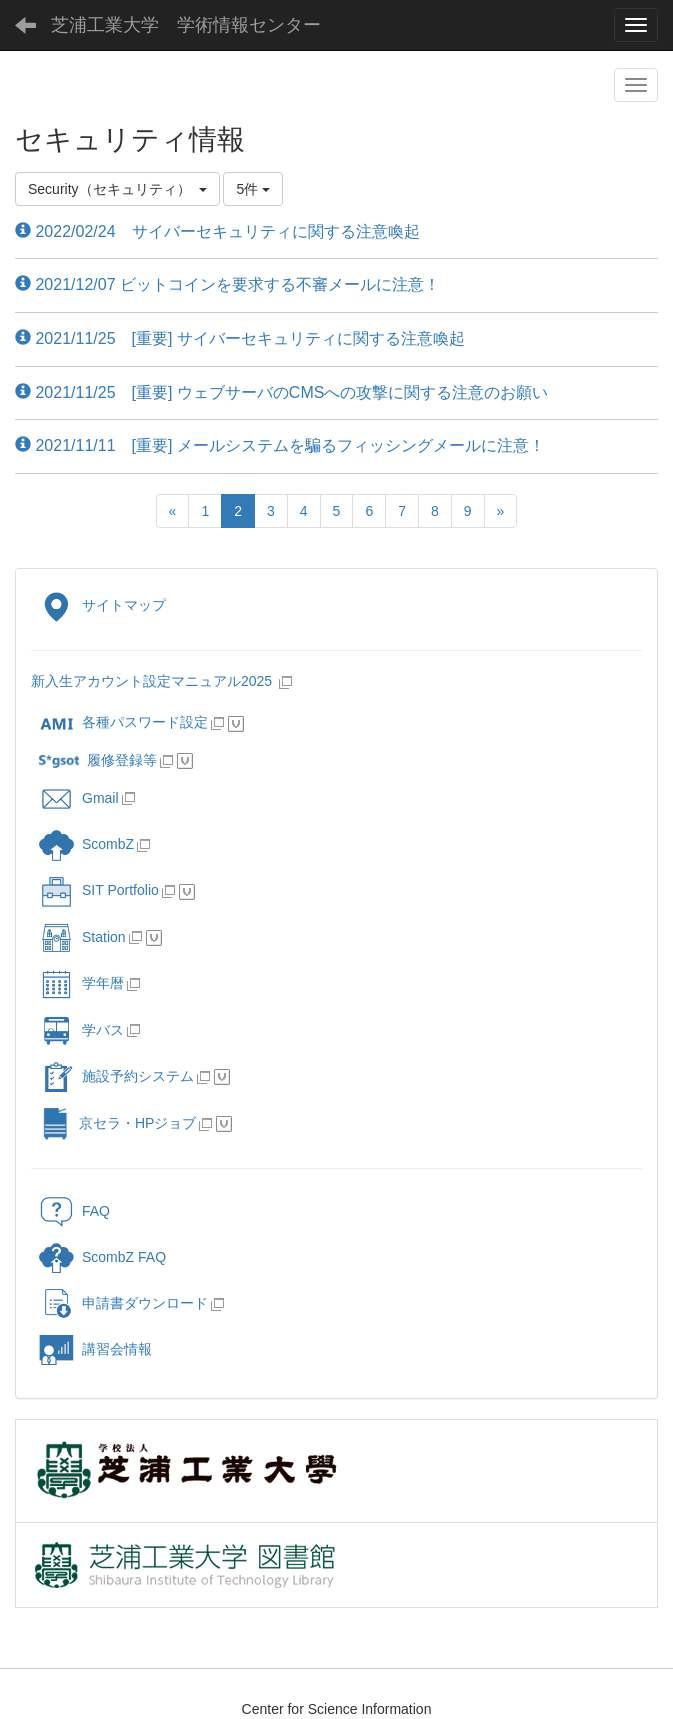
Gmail (79, 798)
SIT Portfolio (99, 890)
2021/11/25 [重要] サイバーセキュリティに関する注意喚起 (240, 338)
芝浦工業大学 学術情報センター (186, 25)
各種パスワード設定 (123, 722)
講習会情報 (95, 1349)
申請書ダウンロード (123, 1303)
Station (82, 937)
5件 (253, 189)
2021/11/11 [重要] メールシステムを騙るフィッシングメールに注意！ (280, 445)
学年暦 (81, 983)
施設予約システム (116, 1076)
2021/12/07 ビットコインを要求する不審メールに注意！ (227, 284)
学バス (81, 1030)
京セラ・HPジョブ (117, 1123)
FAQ (74, 1211)
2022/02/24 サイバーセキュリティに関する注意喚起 (217, 231)
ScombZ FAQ (102, 1257)
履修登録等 (98, 760)
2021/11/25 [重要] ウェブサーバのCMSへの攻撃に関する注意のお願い (281, 392)
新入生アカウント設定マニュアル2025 (153, 681)
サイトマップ (102, 605)
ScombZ (108, 844)
